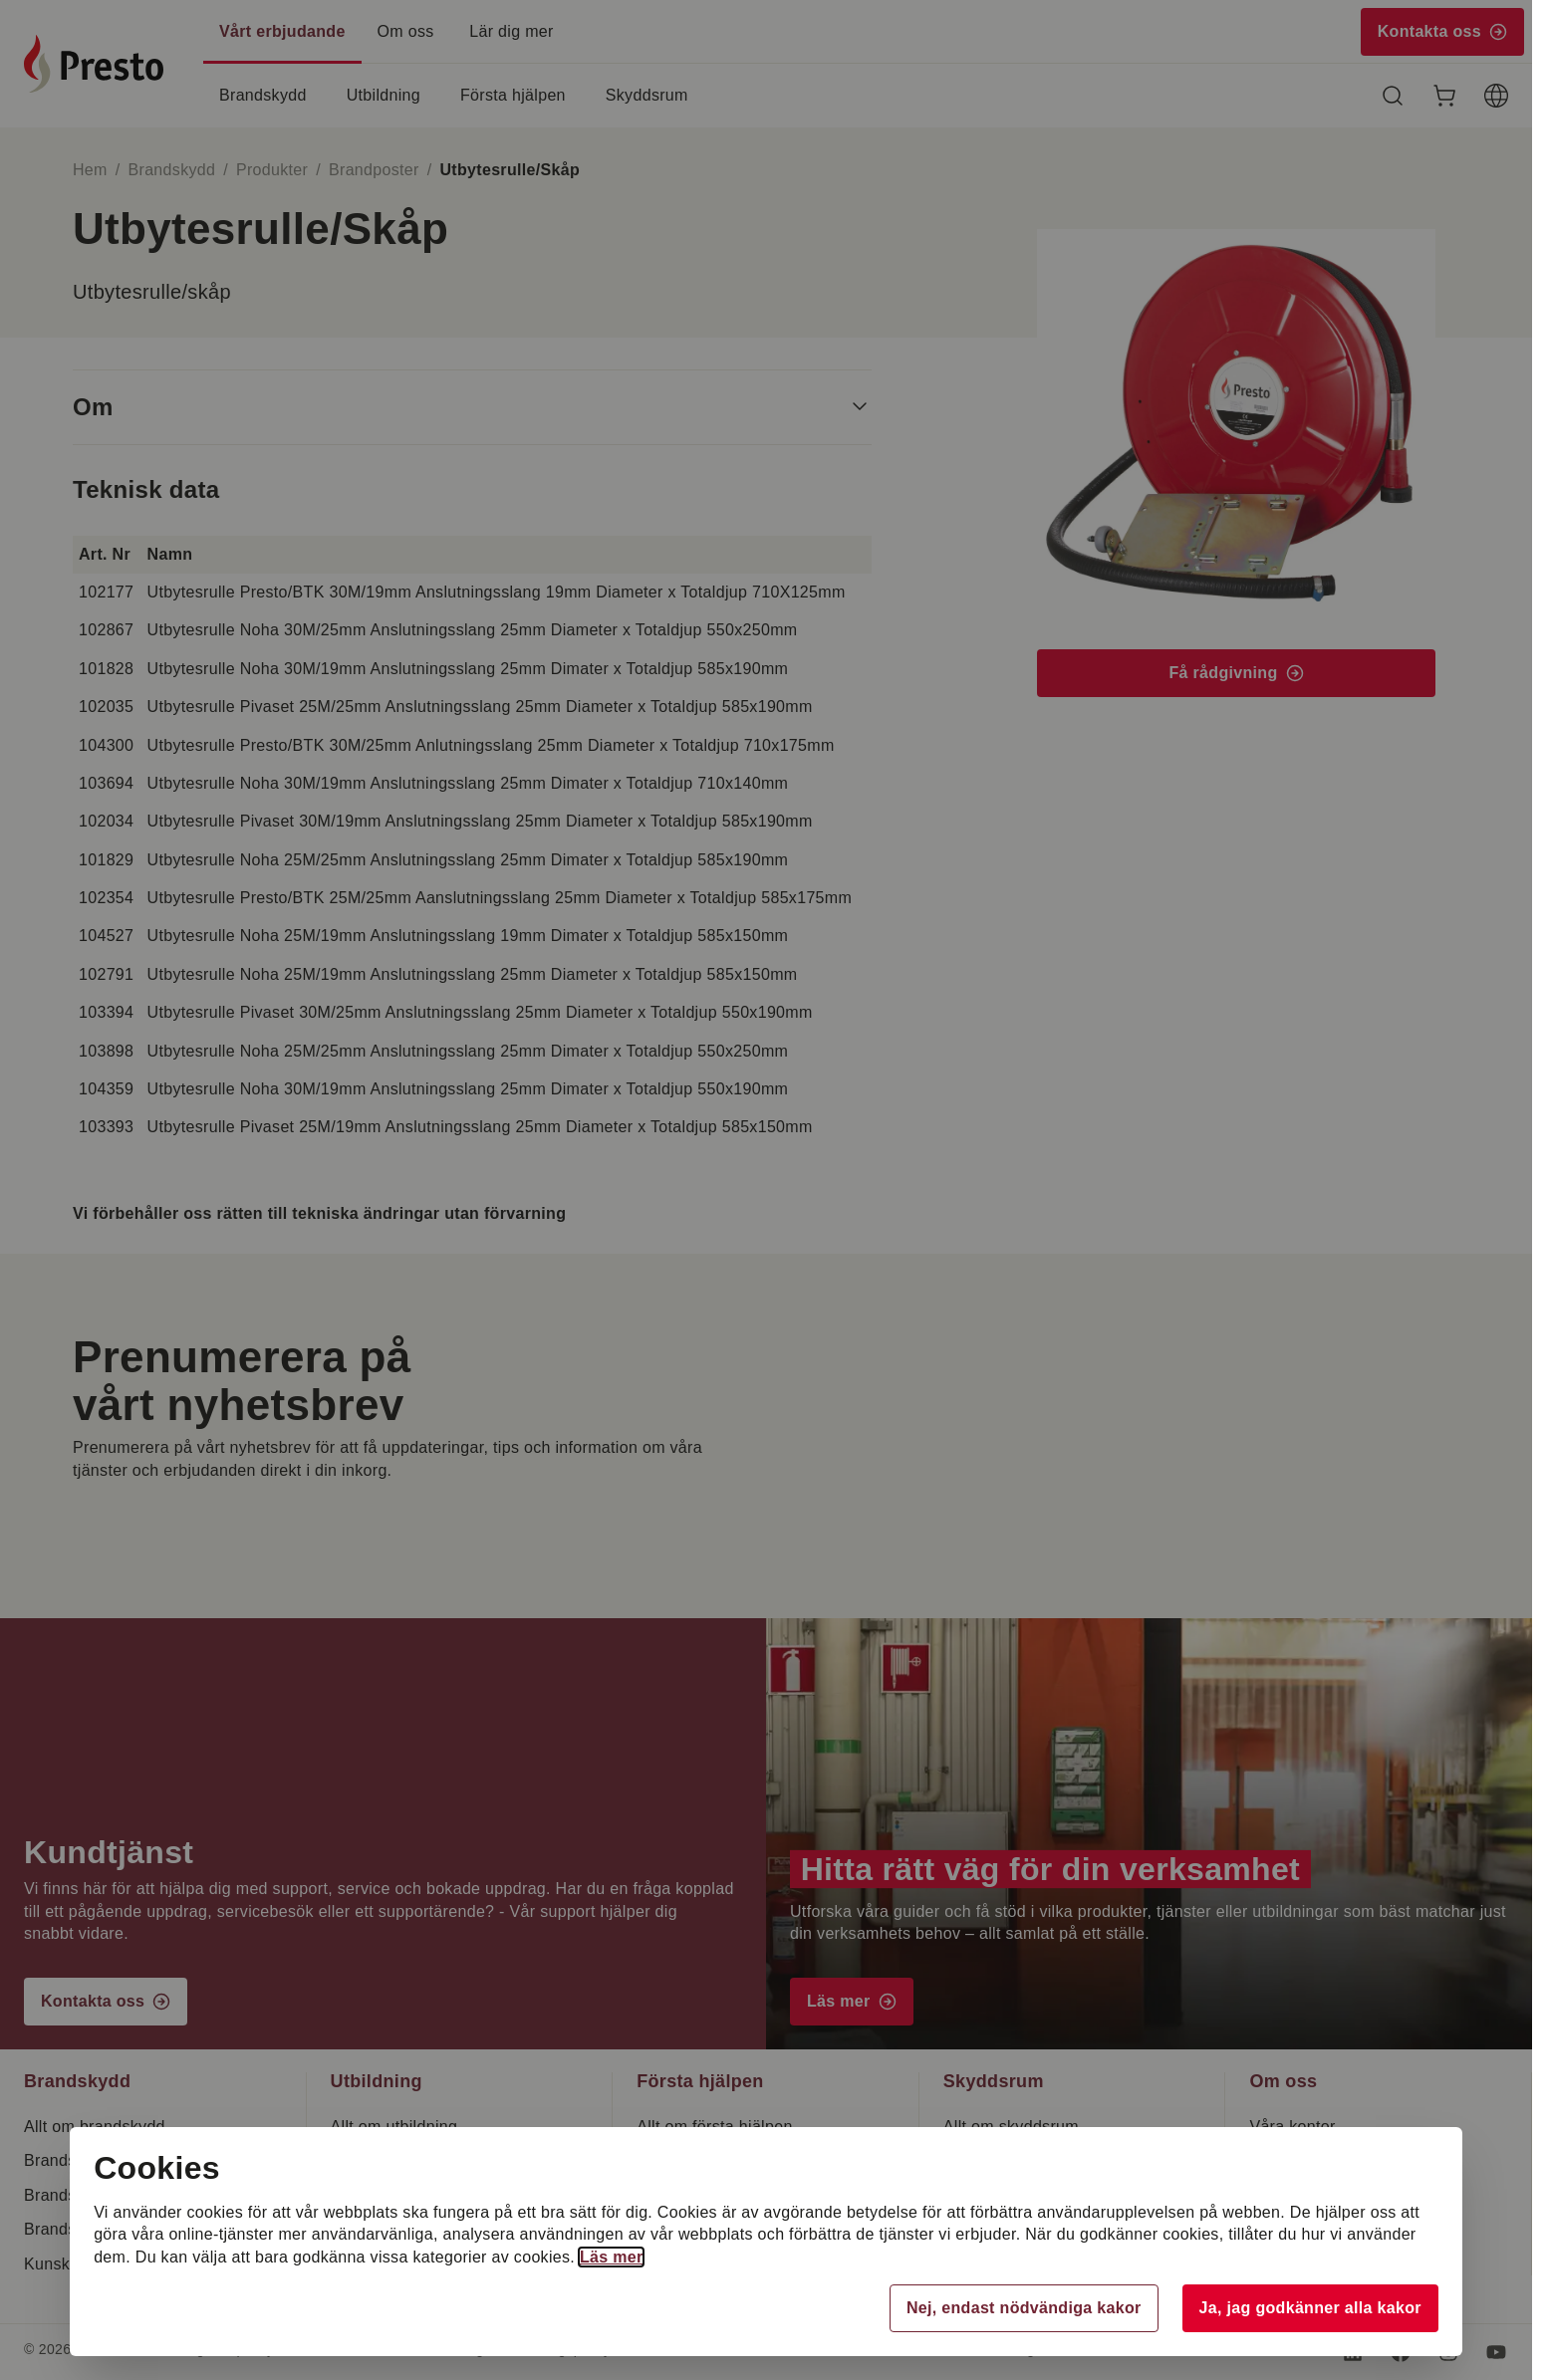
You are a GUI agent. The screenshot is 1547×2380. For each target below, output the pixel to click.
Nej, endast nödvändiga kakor (1021, 2307)
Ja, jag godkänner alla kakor (1307, 2307)
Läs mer (614, 2257)
